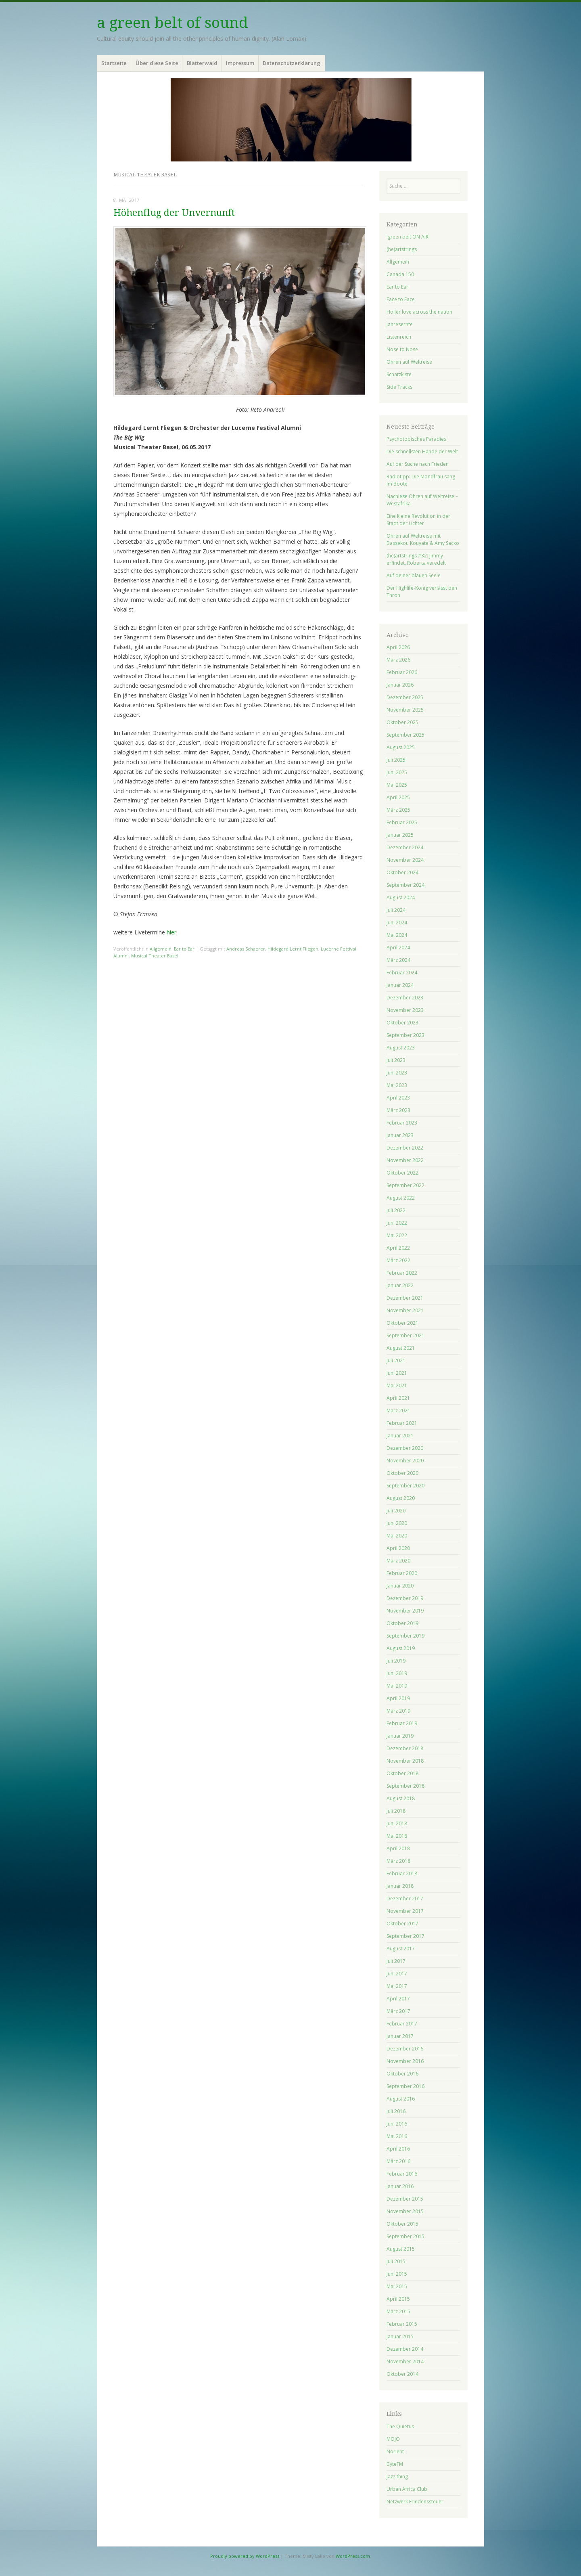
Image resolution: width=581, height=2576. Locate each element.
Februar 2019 (402, 1723)
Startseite (114, 63)
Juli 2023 (396, 1060)
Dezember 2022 (405, 1147)
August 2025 (401, 747)
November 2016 (405, 2061)
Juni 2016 (397, 2123)
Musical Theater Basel (154, 956)
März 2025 (398, 809)
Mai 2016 (397, 2136)
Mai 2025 (397, 784)
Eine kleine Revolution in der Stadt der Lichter (418, 520)
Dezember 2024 (405, 847)
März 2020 (398, 1560)
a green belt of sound (172, 22)
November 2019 (405, 1610)
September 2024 (405, 885)
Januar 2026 (400, 684)
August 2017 (401, 1948)
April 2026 (398, 647)
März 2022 (398, 1260)
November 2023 (405, 1010)
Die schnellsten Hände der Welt (422, 451)
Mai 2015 (397, 2286)
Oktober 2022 (402, 1172)
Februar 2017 (402, 2023)
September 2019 (405, 1635)
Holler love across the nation (419, 311)
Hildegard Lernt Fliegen (293, 949)
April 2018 (398, 1848)
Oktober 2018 (402, 1773)
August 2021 (401, 1348)
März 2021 (398, 1410)
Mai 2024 (397, 935)
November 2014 (405, 2361)
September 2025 (405, 734)
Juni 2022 (397, 1222)
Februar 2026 (402, 672)
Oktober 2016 (402, 2073)
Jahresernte (400, 324)
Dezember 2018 (405, 1748)
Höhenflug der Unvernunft (174, 212)
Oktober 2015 (402, 2223)
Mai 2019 (397, 1685)
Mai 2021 (397, 1385)
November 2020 (405, 1460)
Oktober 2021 (402, 1322)
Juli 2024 (396, 910)
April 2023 (398, 1097)
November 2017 (405, 1911)
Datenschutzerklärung (291, 63)
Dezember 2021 (405, 1297)
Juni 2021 (397, 1373)
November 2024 (405, 860)
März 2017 (398, 2011)
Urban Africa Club (407, 2489)
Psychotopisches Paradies (416, 439)
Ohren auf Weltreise (409, 361)
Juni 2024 (397, 922)
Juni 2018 (397, 1823)
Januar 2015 (400, 2336)
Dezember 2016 (405, 2048)
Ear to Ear (184, 949)
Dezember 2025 (405, 697)
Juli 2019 (396, 1660)
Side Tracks (399, 386)
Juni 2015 (397, 2273)
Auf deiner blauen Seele (414, 575)
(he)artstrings (402, 249)
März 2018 (398, 1861)
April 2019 (398, 1698)
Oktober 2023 (402, 1022)
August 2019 (401, 1648)
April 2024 (398, 947)
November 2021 (405, 1310)
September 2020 (405, 1485)
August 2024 (401, 897)
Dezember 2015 (405, 2198)
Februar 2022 (402, 1272)
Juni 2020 (397, 1523)
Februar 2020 (402, 1573)
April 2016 (398, 2148)
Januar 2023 (400, 1135)
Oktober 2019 (402, 1623)
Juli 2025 (396, 759)
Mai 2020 (397, 1535)
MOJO (393, 2439)
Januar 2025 (400, 834)
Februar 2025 (402, 822)
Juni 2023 (397, 1072)
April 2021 (398, 1398)
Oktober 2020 (402, 1473)
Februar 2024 (402, 972)
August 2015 (401, 2248)
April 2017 (398, 1998)
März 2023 (398, 1110)
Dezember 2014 (405, 2349)
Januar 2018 (400, 1886)
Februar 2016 (402, 2173)
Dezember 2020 (405, 1448)
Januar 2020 (400, 1585)
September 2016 (405, 2086)
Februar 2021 (402, 1423)
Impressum (240, 63)
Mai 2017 (397, 1986)
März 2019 (398, 1710)
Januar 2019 (400, 1735)
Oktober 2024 (402, 872)
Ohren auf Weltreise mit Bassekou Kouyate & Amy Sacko (423, 539)
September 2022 (405, 1185)
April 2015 (398, 2298)
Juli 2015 (396, 2261)
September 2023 (405, 1035)
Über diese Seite (157, 63)
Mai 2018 (397, 1836)
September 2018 (405, 1785)
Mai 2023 (397, 1085)
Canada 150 (400, 274)
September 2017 (405, 1936)
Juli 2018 (396, 1810)
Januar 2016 (400, 2186)
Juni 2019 (397, 1673)
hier (171, 932)
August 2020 (401, 1498)
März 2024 (398, 960)
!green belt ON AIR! (408, 236)
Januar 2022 (400, 1285)
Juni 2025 (397, 772)
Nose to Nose (402, 349)
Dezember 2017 (405, 1898)
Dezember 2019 (405, 1598)
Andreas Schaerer (245, 949)
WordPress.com (353, 2556)
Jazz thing (397, 2476)
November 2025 (405, 709)
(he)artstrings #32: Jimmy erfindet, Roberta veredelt (416, 559)
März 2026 (398, 659)
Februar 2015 (402, 2323)
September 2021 (405, 1335)
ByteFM (395, 2464)
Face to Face (401, 299)
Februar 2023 (402, 1122)
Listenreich (399, 336)
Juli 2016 (396, 2111)
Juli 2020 (396, 1510)
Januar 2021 (400, 1435)
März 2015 (398, 2311)
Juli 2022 (396, 1210)
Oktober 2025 (402, 722)
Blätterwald (202, 63)
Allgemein (160, 949)
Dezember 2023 (405, 997)
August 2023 (401, 1047)
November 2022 (405, 1160)
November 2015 (405, 2211)
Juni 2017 (397, 1973)
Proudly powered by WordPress (244, 2556)
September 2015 (405, 2236)
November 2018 (405, 1760)
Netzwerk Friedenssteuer (415, 2501)
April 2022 (398, 1247)
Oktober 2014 (402, 2374)
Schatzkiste (399, 374)
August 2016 (401, 2098)
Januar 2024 (400, 985)
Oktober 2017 (402, 1923)
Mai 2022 (397, 1235)
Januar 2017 (400, 2036)
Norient (395, 2451)
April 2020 (398, 1548)
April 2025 (398, 797)
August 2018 (401, 1798)
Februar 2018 (402, 1873)
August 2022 (401, 1197)
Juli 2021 (396, 1360)
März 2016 (398, 2161)
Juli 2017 (396, 1961)
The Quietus (400, 2426)
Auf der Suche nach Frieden (418, 464)
